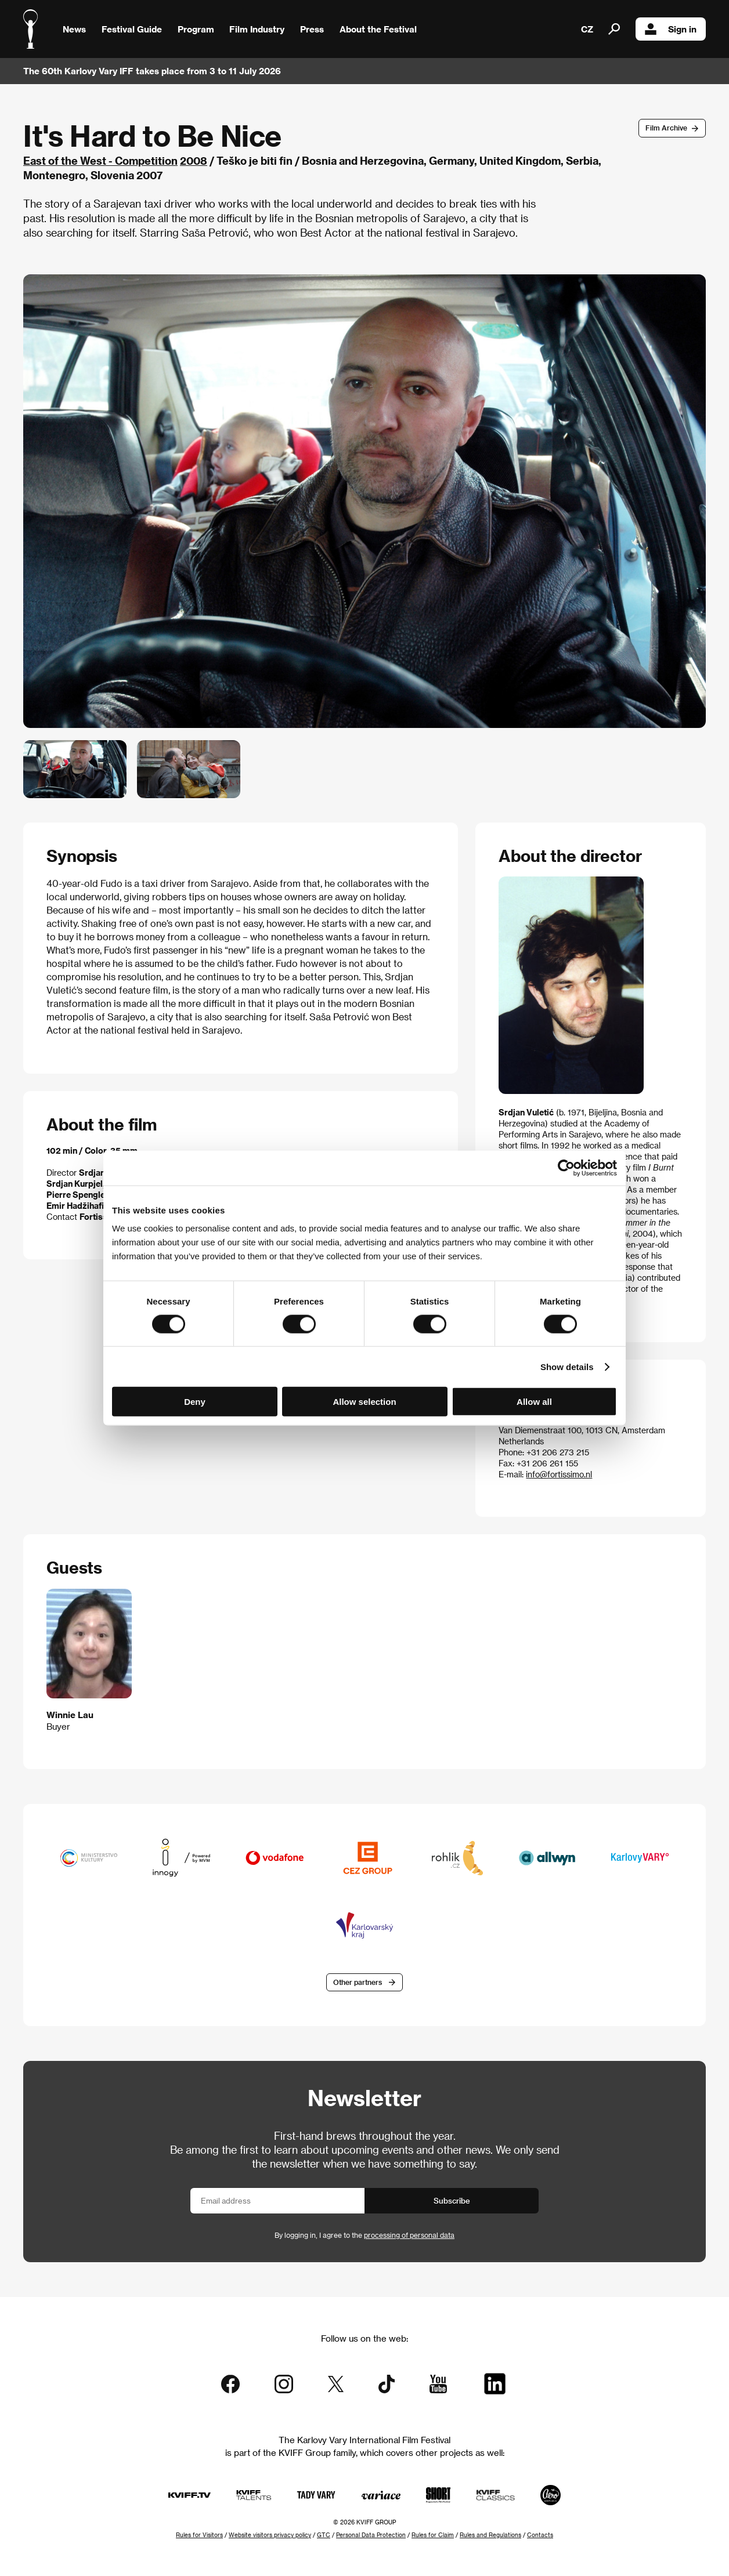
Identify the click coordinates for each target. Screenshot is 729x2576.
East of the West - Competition (100, 160)
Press (312, 29)
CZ (587, 29)
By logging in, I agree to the (364, 2235)
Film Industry (256, 29)
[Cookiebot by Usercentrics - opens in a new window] (566, 1167)
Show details (567, 1366)
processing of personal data (409, 2235)
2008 (193, 160)
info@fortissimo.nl (559, 1474)
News (74, 29)
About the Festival (378, 29)
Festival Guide (132, 29)
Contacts (540, 2534)
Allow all (534, 1402)
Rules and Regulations (490, 2534)
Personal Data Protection (371, 2534)
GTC (323, 2534)
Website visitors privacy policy (270, 2534)
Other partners (357, 1982)
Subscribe (452, 2200)
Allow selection (364, 1402)
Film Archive (666, 128)
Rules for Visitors (199, 2534)
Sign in (670, 29)
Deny (194, 1402)
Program (196, 29)
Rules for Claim (433, 2534)
